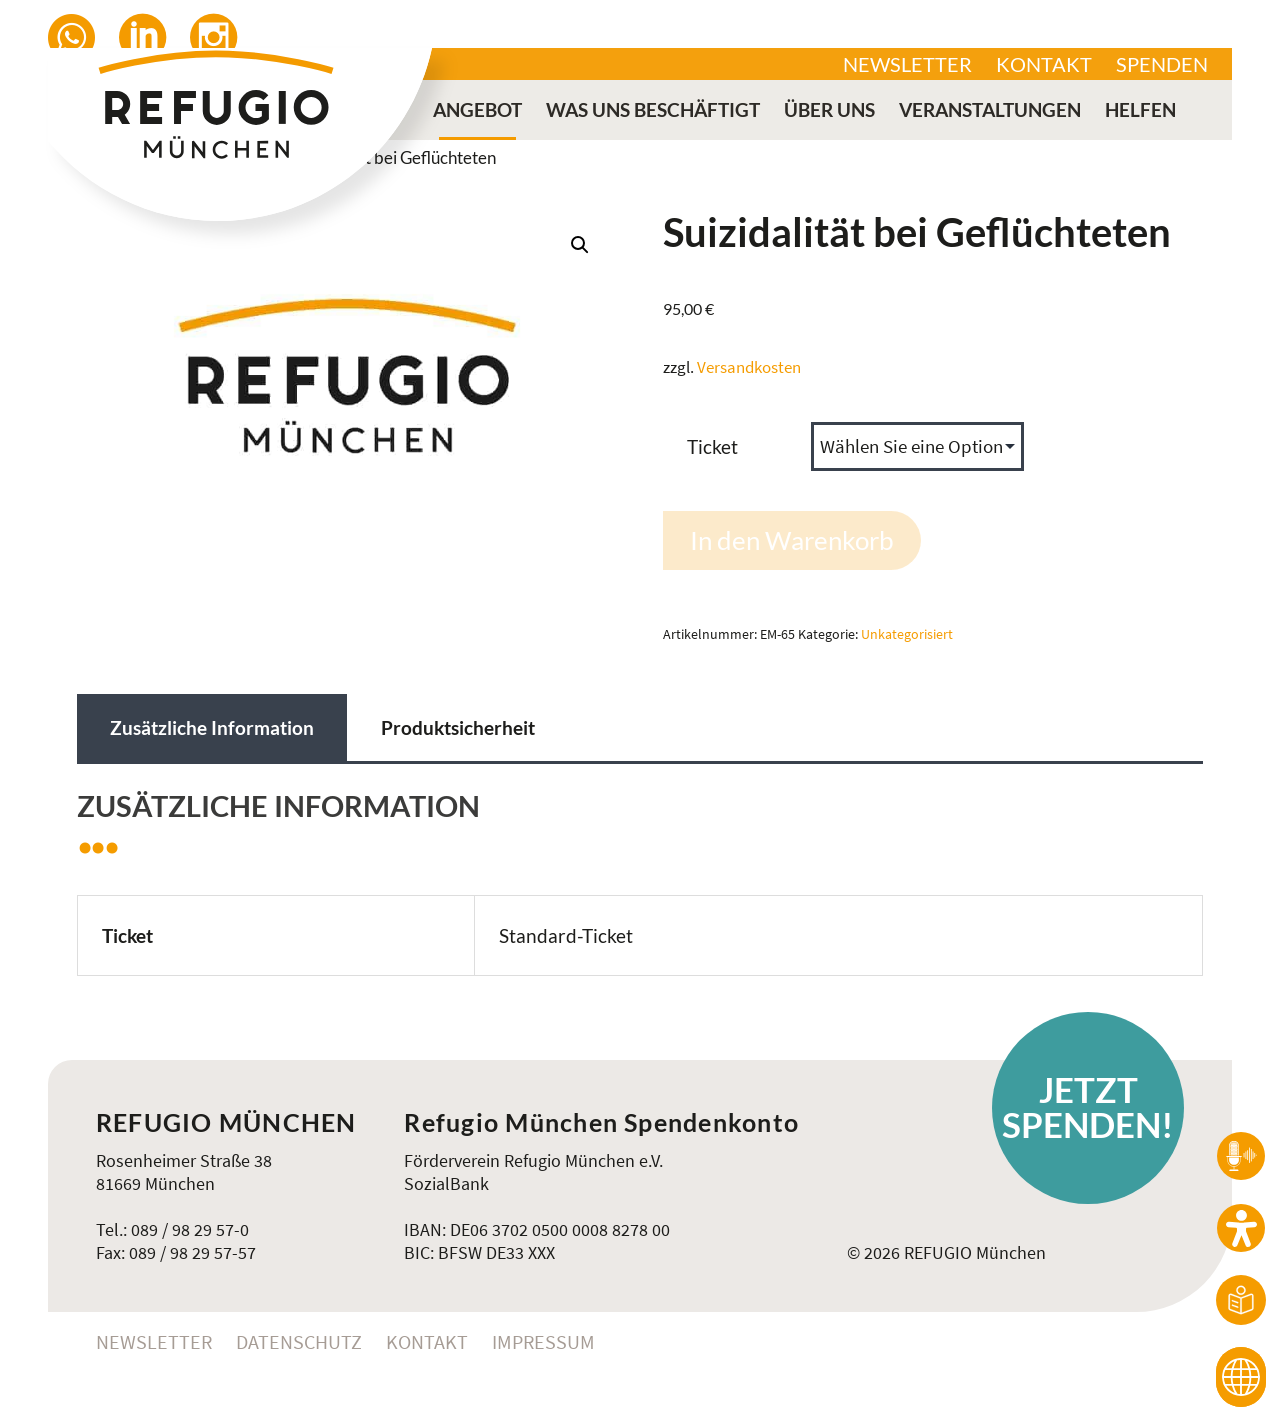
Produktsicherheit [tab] (458, 727)
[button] (580, 245)
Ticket (712, 446)
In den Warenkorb (792, 540)
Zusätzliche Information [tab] (212, 727)
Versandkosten (749, 367)
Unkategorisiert (907, 634)
